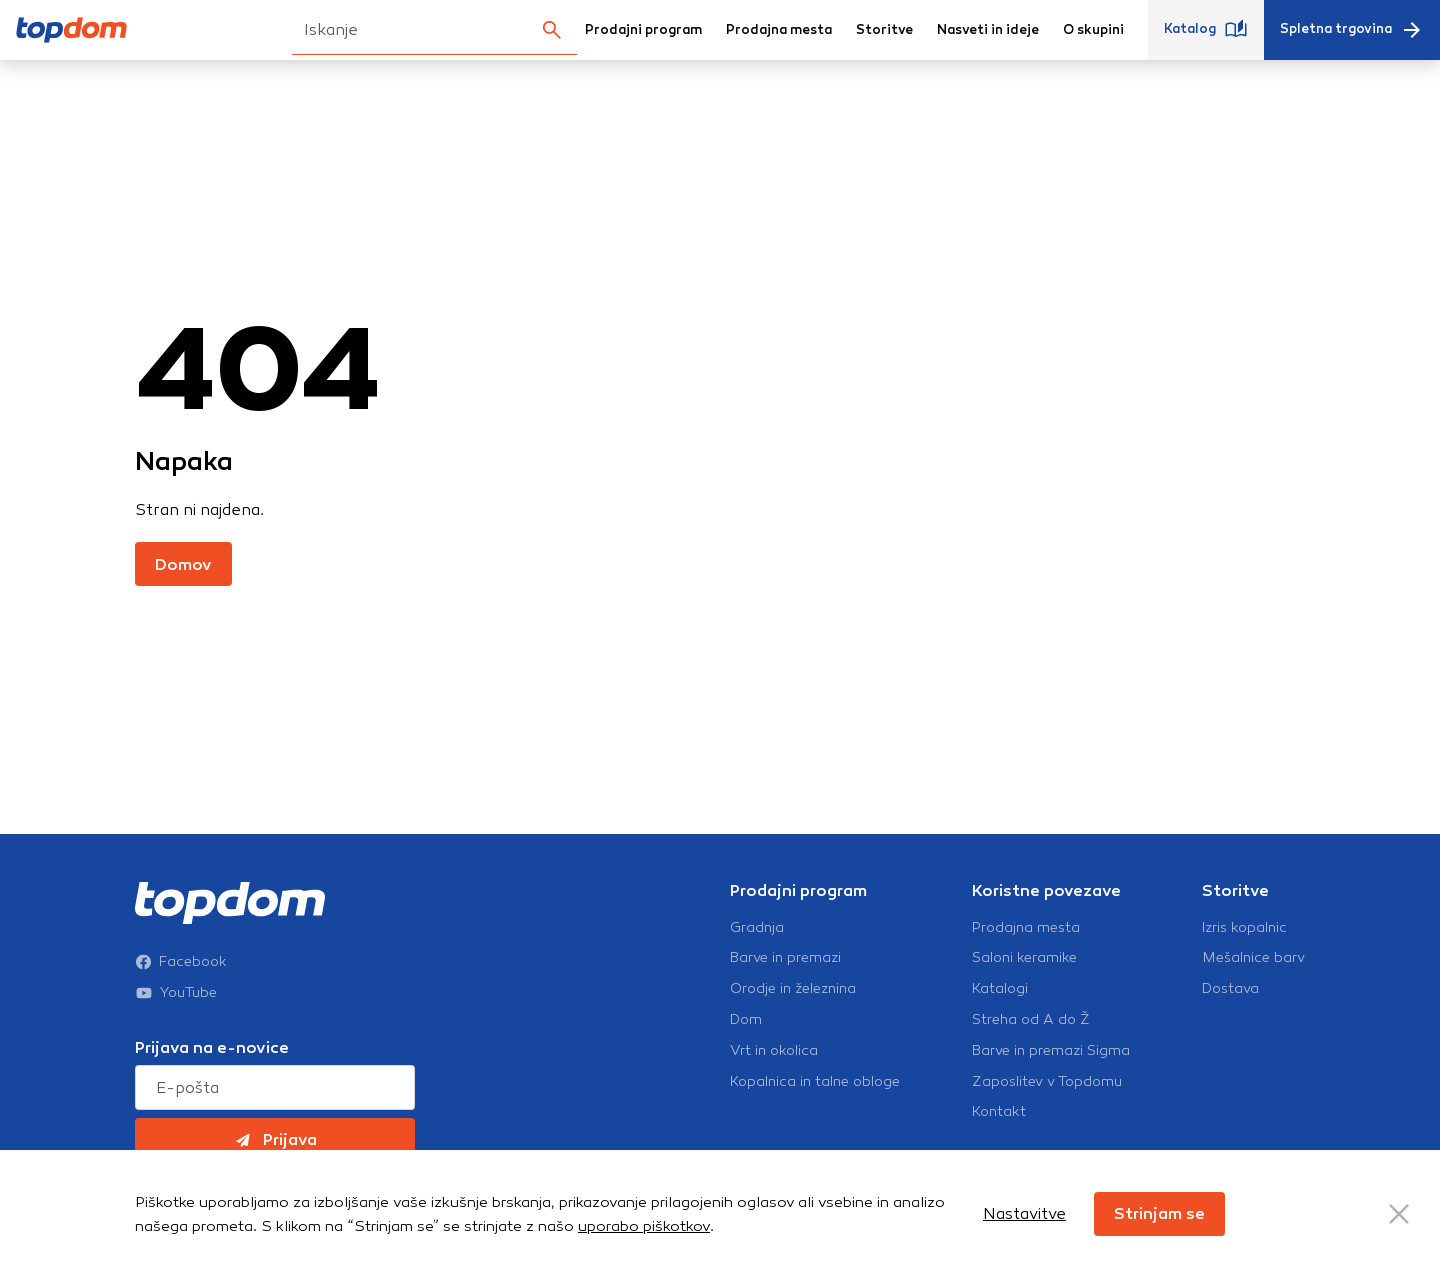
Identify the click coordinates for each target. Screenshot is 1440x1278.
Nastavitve (1024, 1213)
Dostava (1230, 989)
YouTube (176, 993)
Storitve (884, 30)
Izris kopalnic (1244, 928)
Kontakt (999, 1112)
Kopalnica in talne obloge (815, 1082)
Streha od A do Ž (1031, 1020)
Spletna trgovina (1352, 30)
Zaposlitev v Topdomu (1047, 1082)
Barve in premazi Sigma (1051, 1051)
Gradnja (757, 928)
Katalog (1206, 30)
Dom (746, 1020)
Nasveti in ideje (988, 30)
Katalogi (1000, 989)
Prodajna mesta (779, 30)
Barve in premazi (785, 958)
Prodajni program (643, 30)
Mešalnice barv (1253, 958)
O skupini (1093, 30)
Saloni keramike (1024, 958)
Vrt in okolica (774, 1051)
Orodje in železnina (793, 989)
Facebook (181, 962)
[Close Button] (1399, 1214)
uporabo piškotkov (644, 1226)
